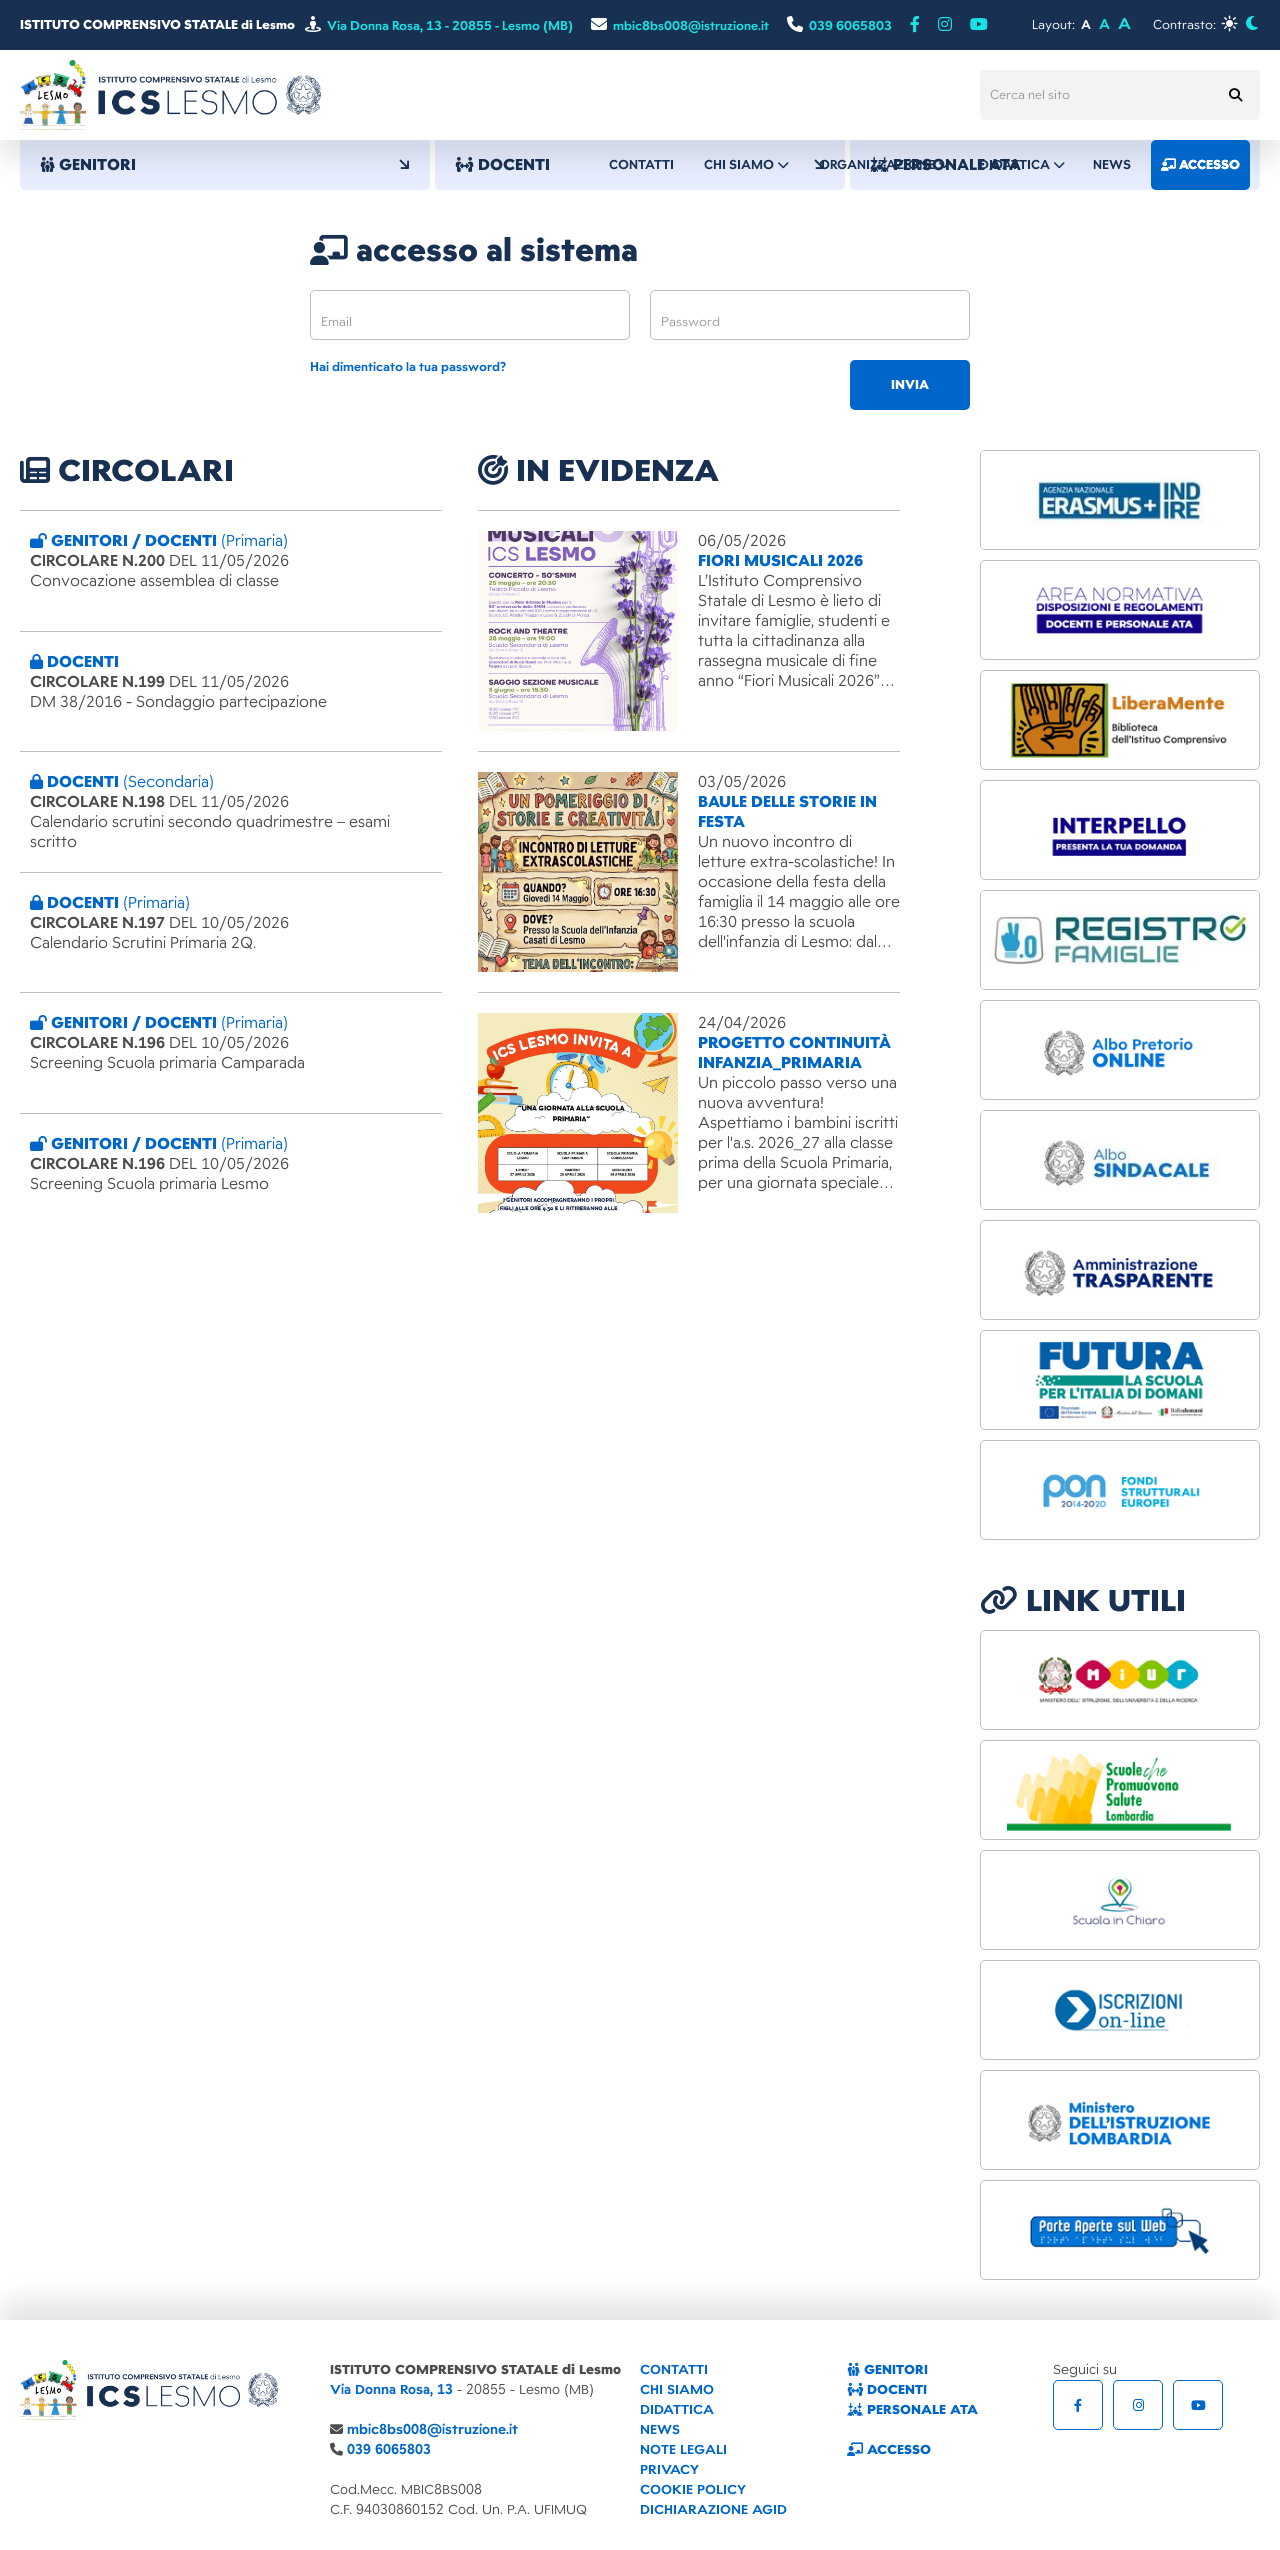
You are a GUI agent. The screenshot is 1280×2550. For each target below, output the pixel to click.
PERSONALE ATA (912, 2409)
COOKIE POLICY (693, 2489)
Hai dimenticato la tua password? (408, 367)
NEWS (660, 2429)
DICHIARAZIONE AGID (713, 2509)
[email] (470, 315)
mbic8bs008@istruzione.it (432, 2429)
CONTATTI (674, 2369)
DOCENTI (887, 2389)
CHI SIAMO (677, 2389)
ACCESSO (889, 2449)
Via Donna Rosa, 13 (391, 2389)
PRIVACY (669, 2469)
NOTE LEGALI (683, 2449)
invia (910, 385)
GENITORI (225, 165)
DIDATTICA (677, 2409)
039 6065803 (389, 2449)
